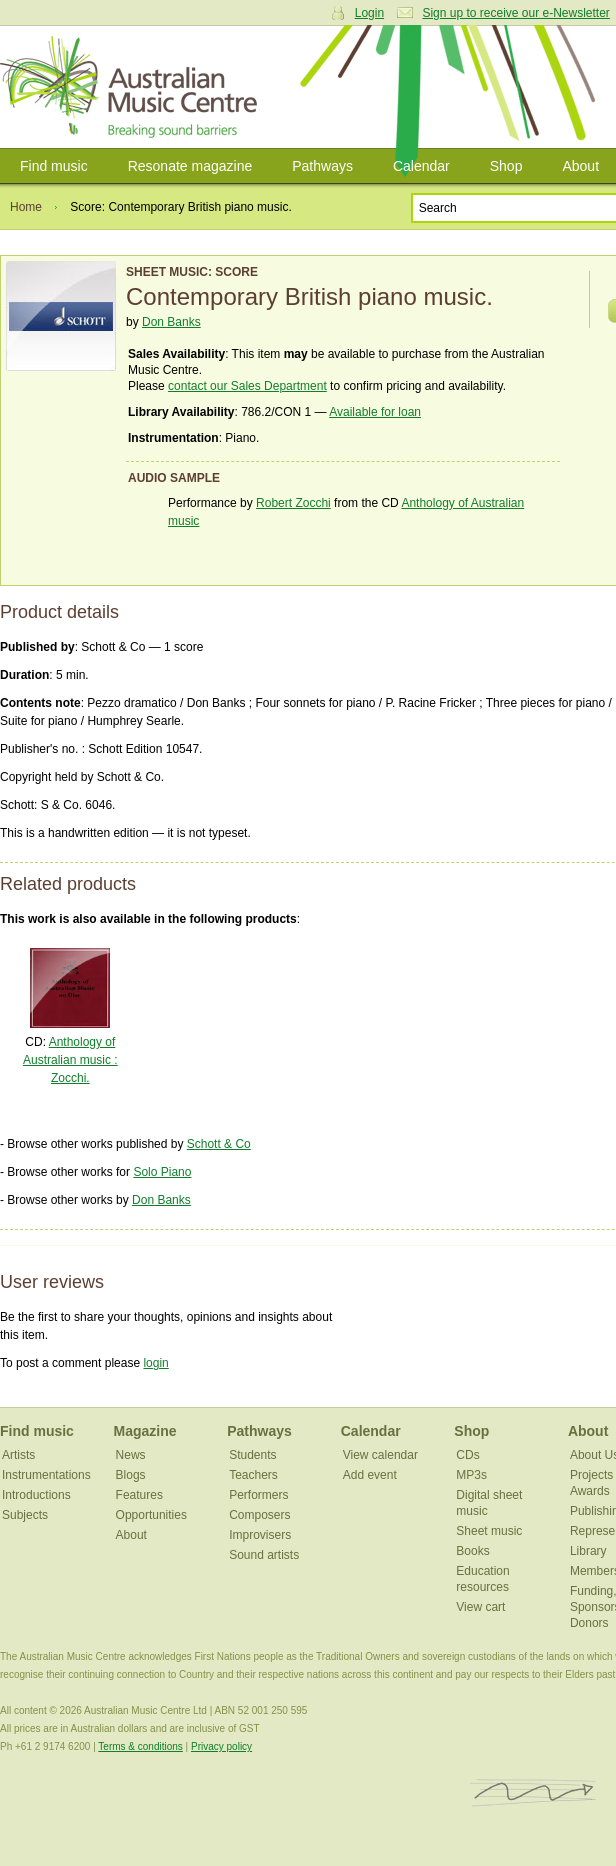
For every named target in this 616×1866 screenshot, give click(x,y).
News (131, 1455)
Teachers (253, 1475)
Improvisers (260, 1535)
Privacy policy (221, 1746)
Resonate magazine (190, 166)
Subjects (25, 1515)
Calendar (421, 166)
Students (252, 1455)
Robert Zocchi (293, 503)
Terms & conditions (140, 1746)
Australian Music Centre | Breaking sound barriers (132, 87)
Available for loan (375, 412)
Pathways (322, 166)
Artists (18, 1455)
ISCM (533, 1793)
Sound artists (264, 1555)
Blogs (131, 1475)
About (131, 1535)
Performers (258, 1495)
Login (369, 13)
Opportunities (151, 1515)
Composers (259, 1515)
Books (472, 1551)
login (155, 1363)
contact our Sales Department (247, 386)
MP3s (471, 1475)
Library (588, 1551)
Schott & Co (219, 1144)
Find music (54, 166)
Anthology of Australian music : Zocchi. (70, 1060)
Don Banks (171, 322)
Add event (370, 1475)
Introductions (36, 1495)
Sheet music (489, 1531)
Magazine (145, 1431)
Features (139, 1495)
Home (26, 207)
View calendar (380, 1455)
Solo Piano (162, 1172)
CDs (467, 1455)
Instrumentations (46, 1475)
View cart (480, 1607)
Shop (506, 166)
